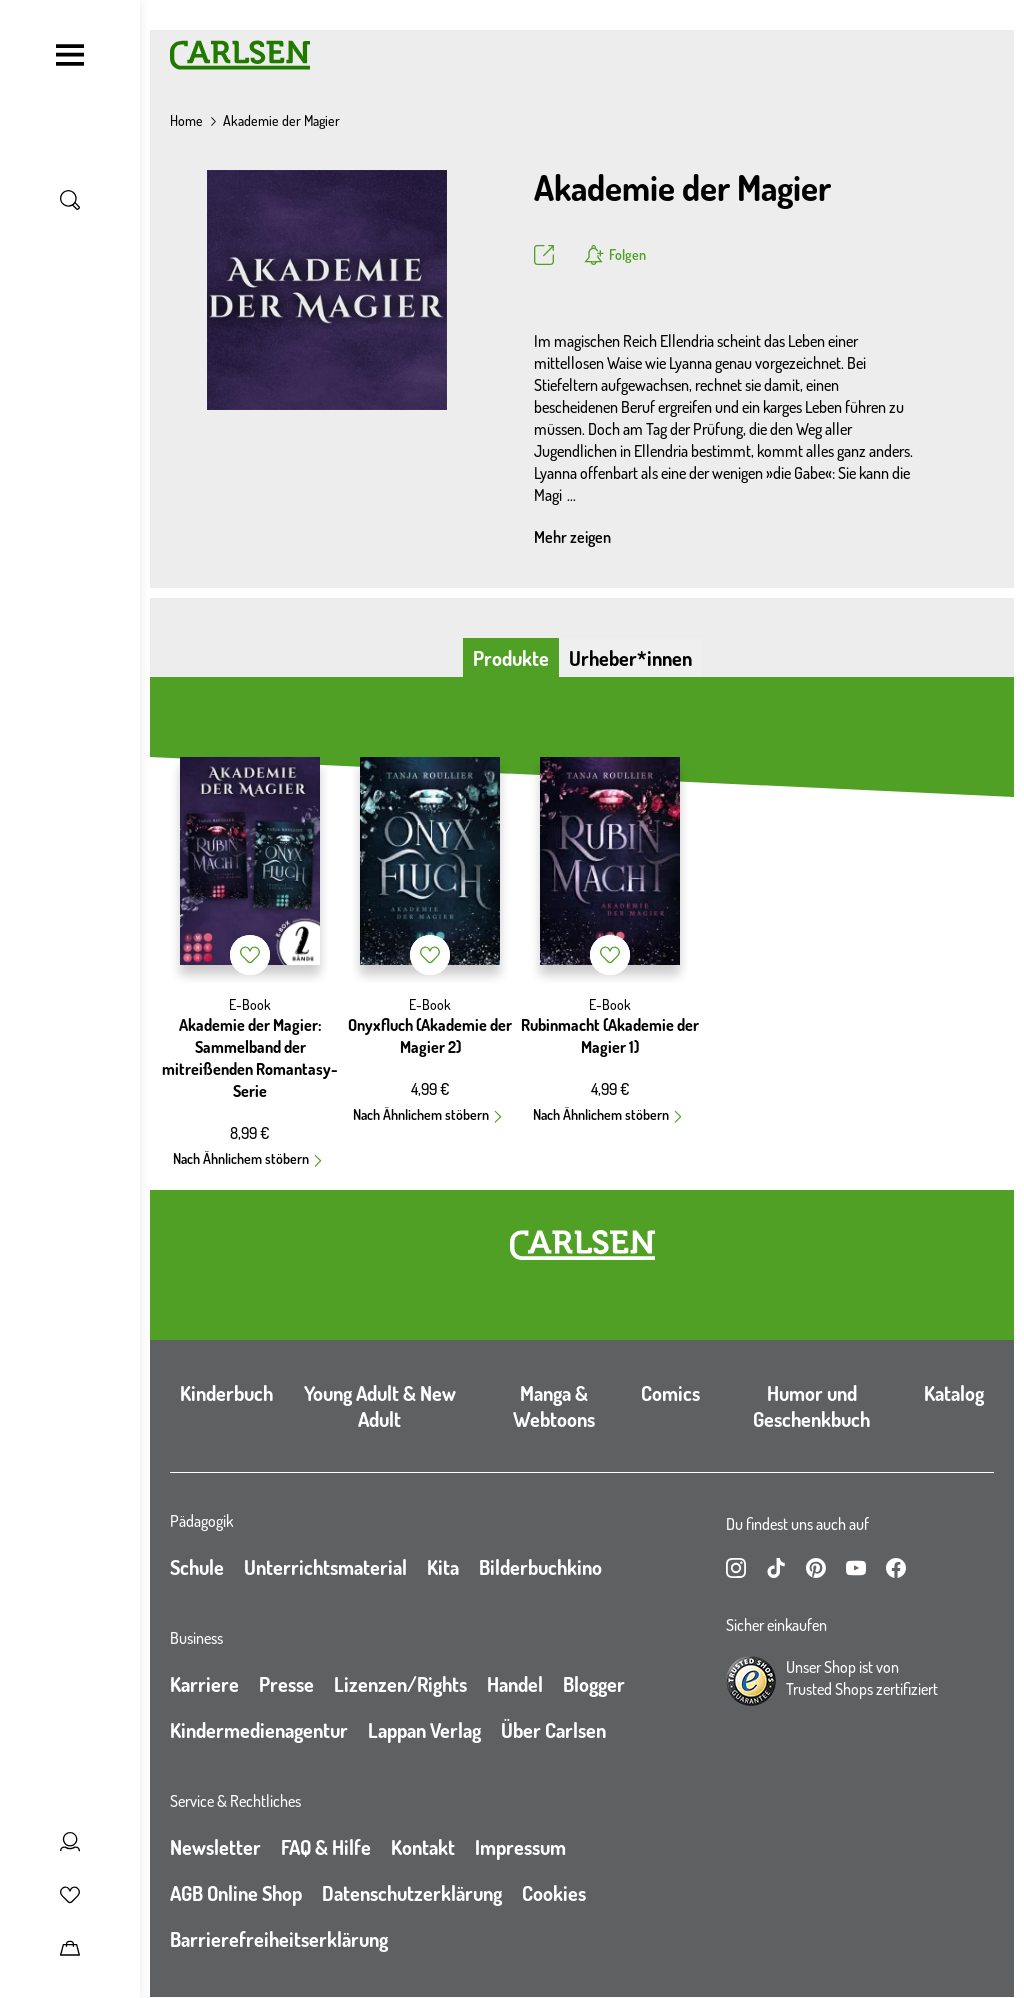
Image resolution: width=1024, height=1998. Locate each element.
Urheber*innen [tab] (630, 658)
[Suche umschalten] (70, 200)
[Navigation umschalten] (70, 55)
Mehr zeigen (572, 537)
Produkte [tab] (511, 658)
